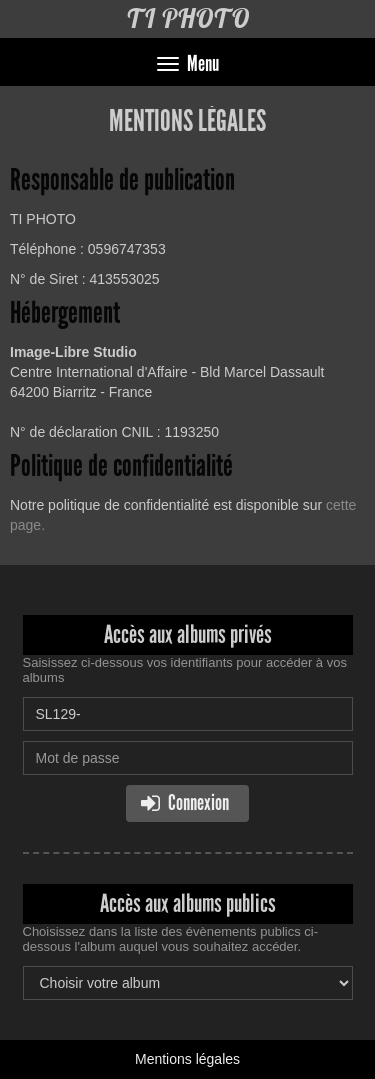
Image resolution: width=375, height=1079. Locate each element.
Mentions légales (187, 1059)
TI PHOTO (187, 18)
